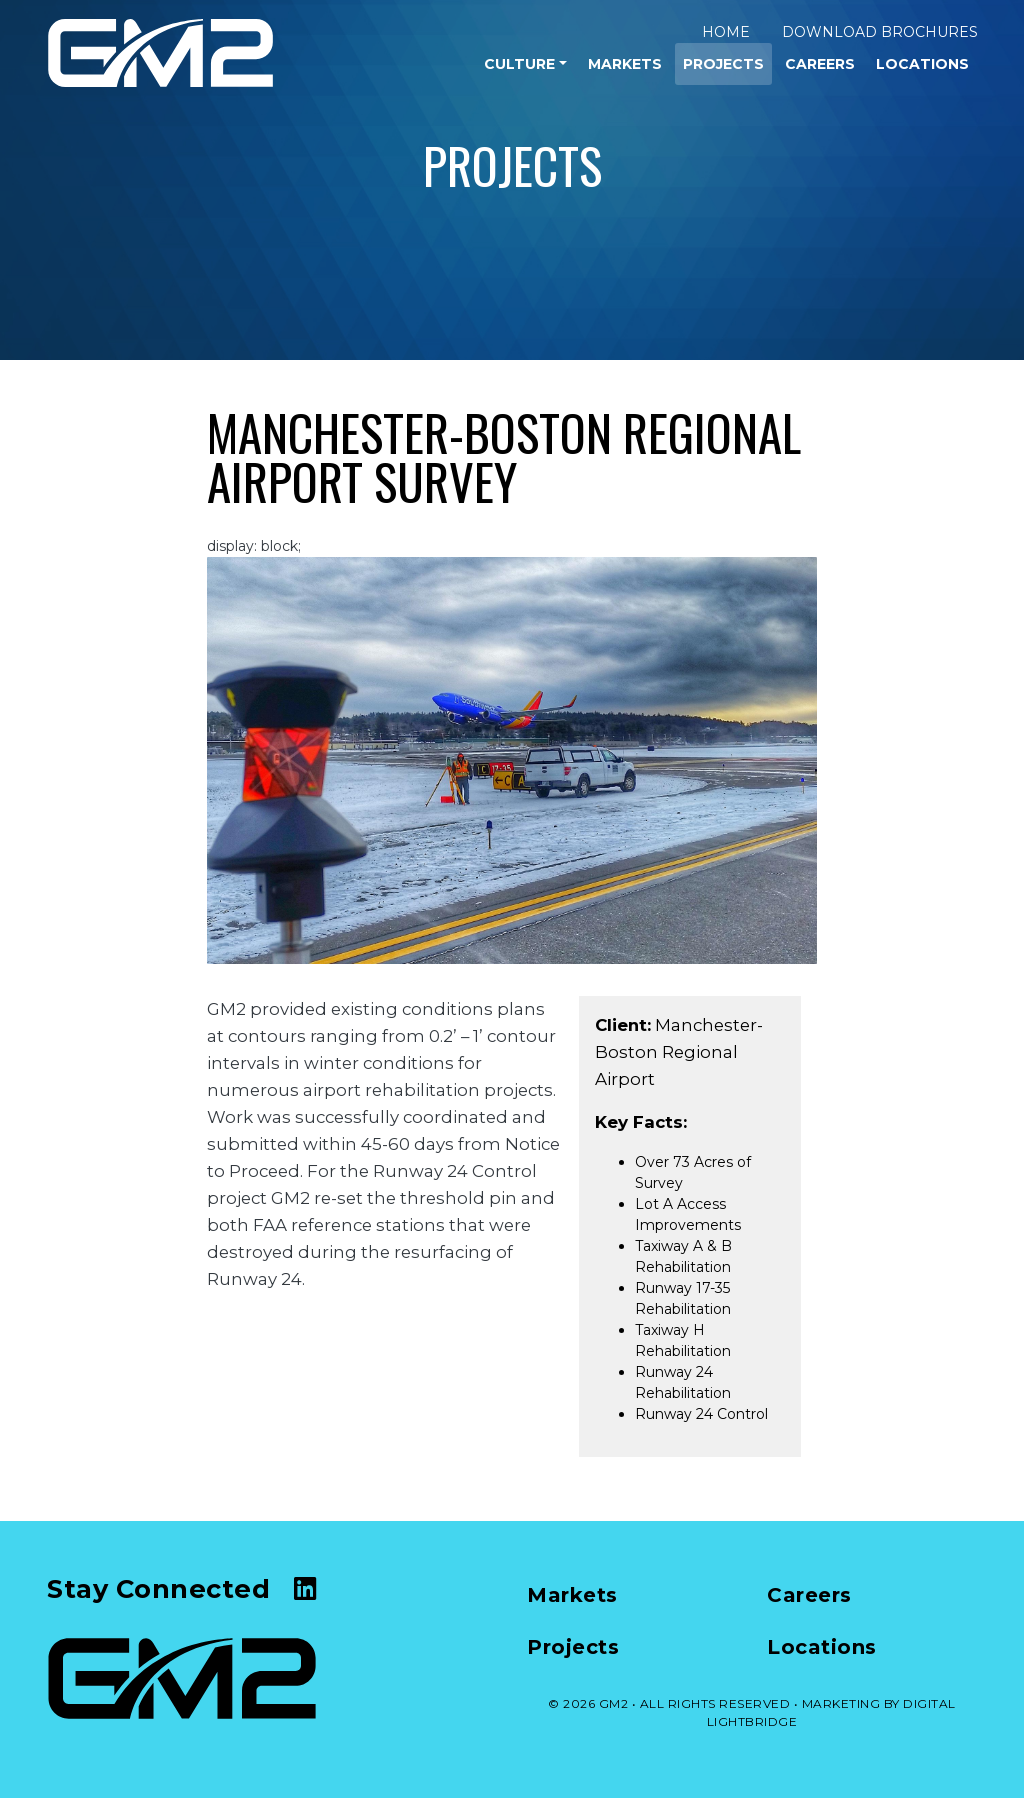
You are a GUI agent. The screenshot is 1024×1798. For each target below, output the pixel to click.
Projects (723, 64)
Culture (519, 64)
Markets (625, 64)
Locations (922, 64)
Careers (820, 64)
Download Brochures (880, 32)
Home (726, 32)
